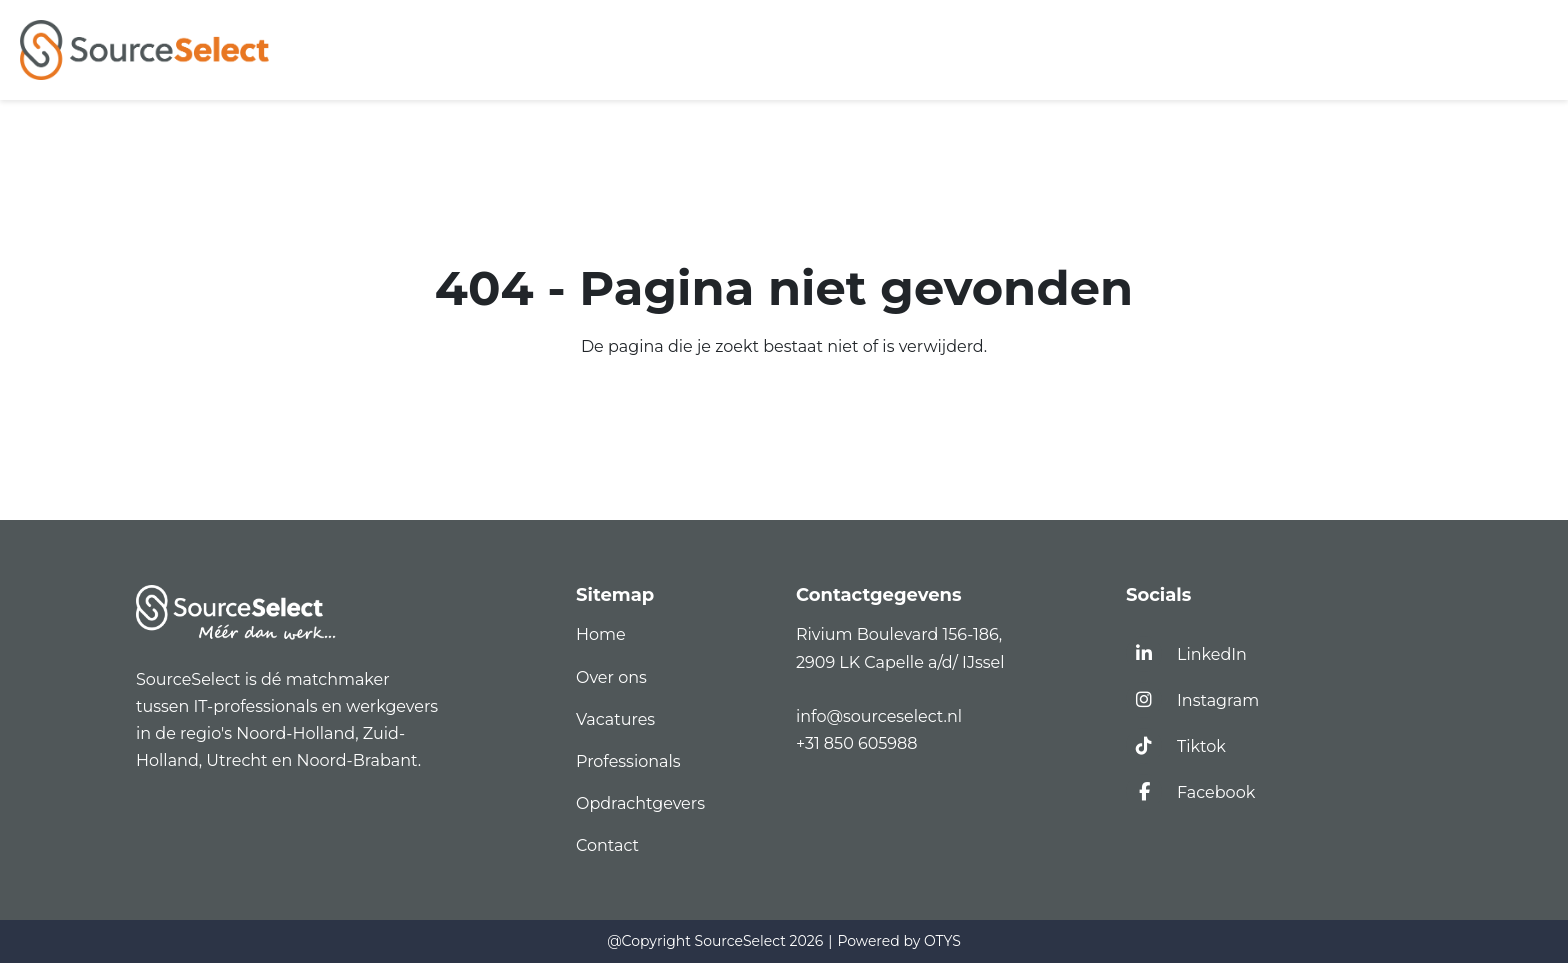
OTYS (942, 941)
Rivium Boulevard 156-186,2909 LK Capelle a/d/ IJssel (902, 648)
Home (601, 634)
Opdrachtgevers (640, 803)
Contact (607, 845)
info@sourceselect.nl (883, 716)
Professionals (628, 761)
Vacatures (615, 719)
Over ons (611, 677)
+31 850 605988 (856, 743)
